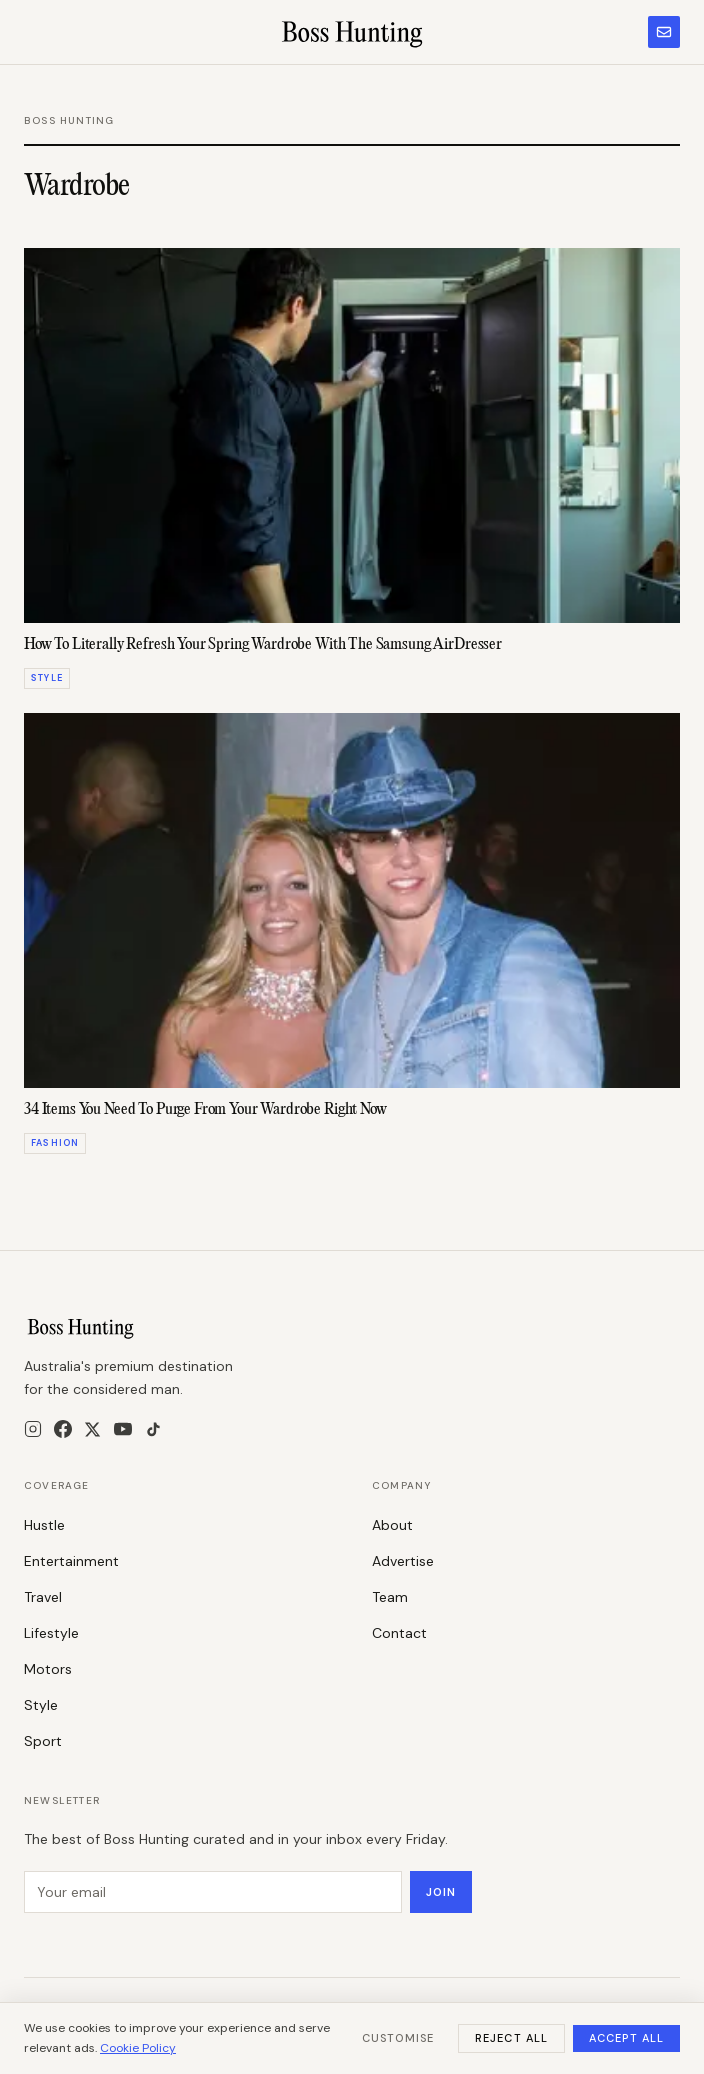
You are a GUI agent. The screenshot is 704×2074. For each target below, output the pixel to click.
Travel (43, 1597)
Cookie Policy (138, 2048)
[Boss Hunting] (352, 32)
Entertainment (71, 1561)
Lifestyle (51, 1633)
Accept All (626, 2038)
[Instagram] (33, 1429)
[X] (92, 1429)
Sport (43, 1741)
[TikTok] (153, 1429)
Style (41, 1705)
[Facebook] (63, 1429)
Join (441, 1892)
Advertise (403, 1561)
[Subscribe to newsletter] (664, 32)
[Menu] (34, 32)
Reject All (511, 2038)
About (392, 1525)
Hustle (44, 1525)
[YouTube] (123, 1429)
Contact (399, 1633)
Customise (398, 2038)
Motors (48, 1669)
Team (390, 1597)
